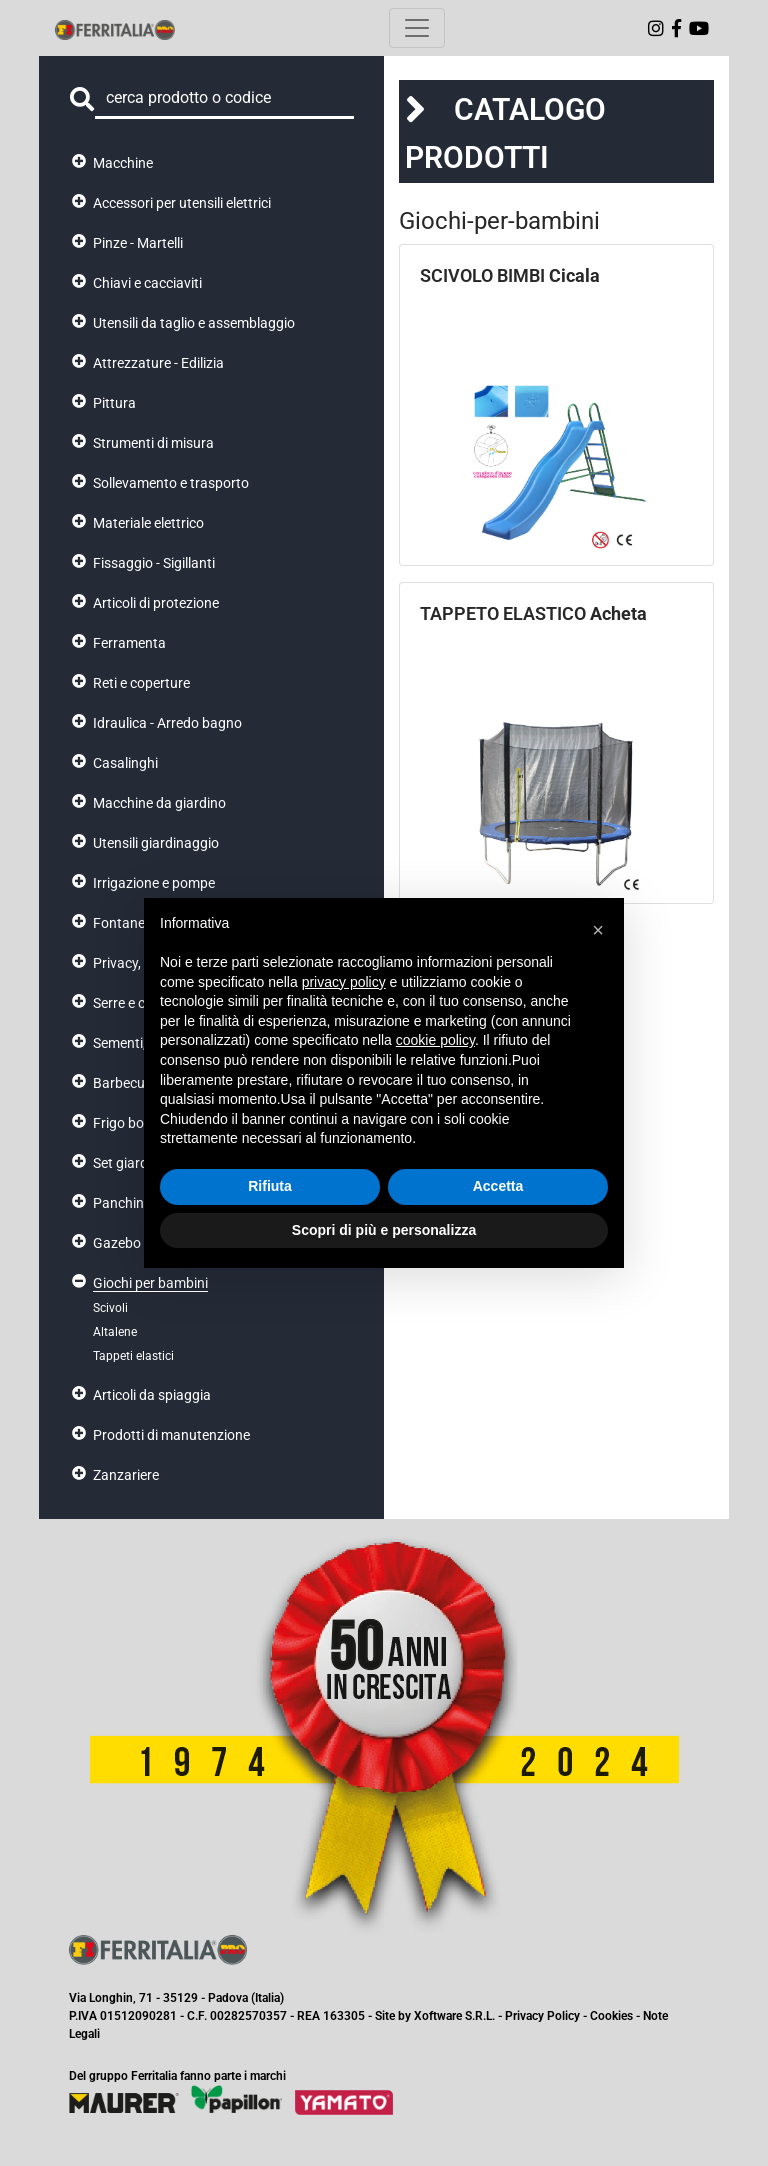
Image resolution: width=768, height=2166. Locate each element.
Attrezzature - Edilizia (158, 363)
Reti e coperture (141, 683)
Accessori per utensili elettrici (182, 203)
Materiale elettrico (148, 523)
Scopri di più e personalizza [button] (384, 1230)
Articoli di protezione (156, 603)
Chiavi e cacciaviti (147, 283)
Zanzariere (126, 1475)
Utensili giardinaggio (156, 843)
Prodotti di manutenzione (171, 1435)
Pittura (114, 403)
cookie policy (435, 1040)
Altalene (115, 1332)
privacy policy (344, 982)
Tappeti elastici (133, 1356)
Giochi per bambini (150, 1283)
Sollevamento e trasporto (171, 483)
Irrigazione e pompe (154, 883)
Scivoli (110, 1308)
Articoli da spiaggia (152, 1395)
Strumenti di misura (153, 443)
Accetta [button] (498, 1186)
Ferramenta (129, 643)
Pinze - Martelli (138, 243)
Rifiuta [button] (270, 1186)
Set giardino (130, 1163)
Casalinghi (125, 763)
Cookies (611, 2016)
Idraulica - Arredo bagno (167, 723)
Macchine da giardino (159, 803)
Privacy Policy (542, 2016)
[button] (598, 930)
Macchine (123, 163)
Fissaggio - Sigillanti (154, 563)
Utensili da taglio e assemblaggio (194, 323)
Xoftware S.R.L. (454, 2016)
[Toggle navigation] (417, 28)
